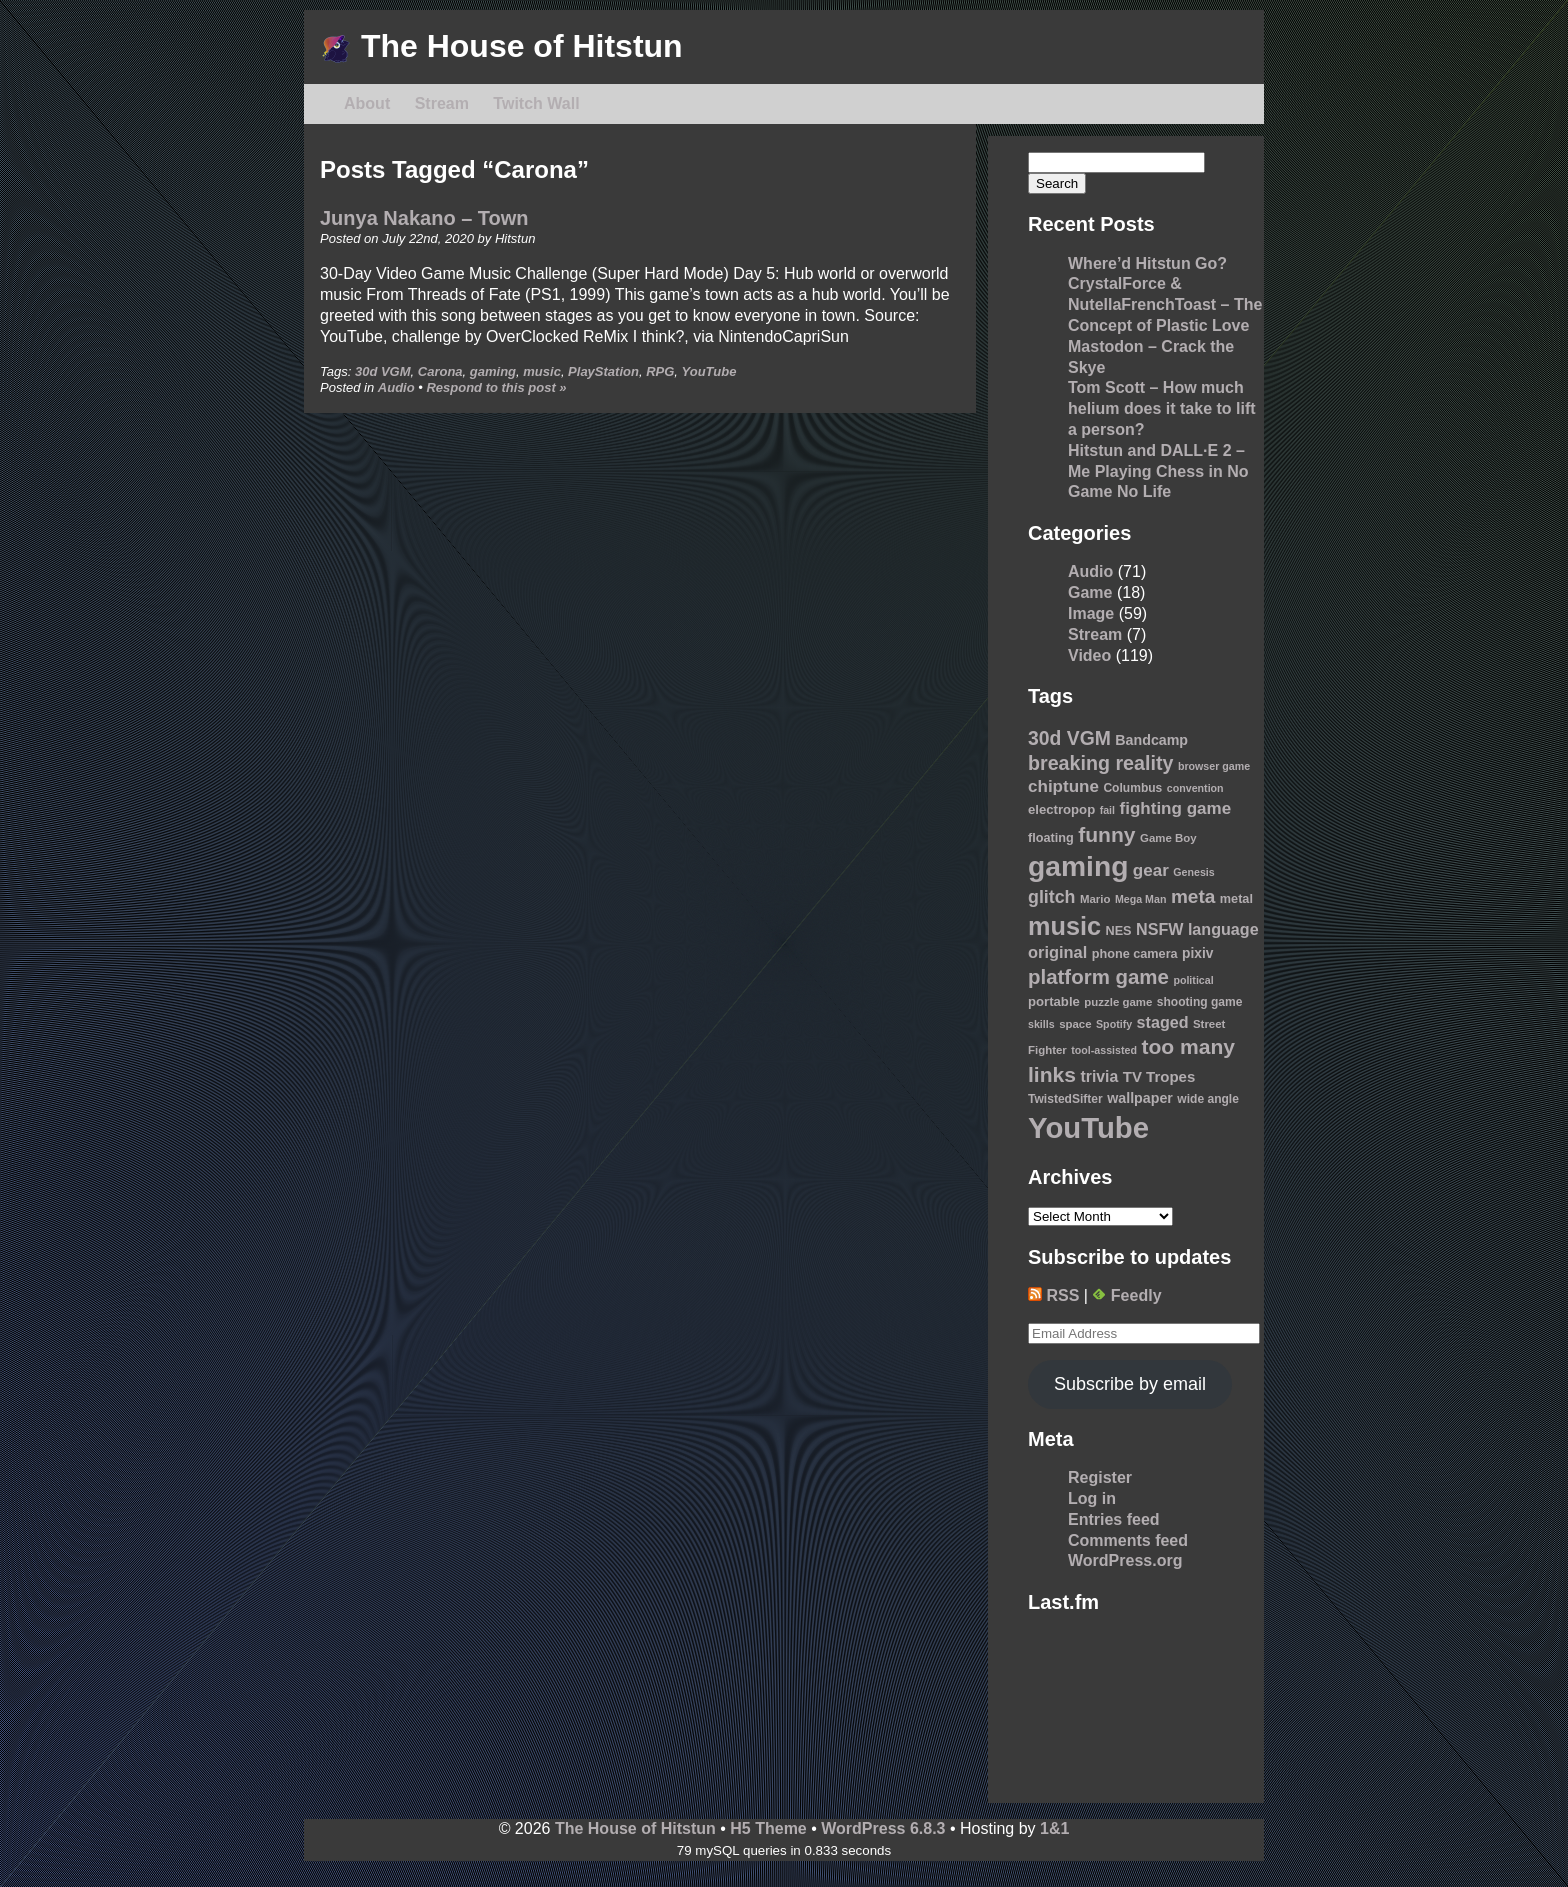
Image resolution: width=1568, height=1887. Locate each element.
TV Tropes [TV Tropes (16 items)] (1159, 1076)
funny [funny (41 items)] (1106, 834)
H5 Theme (768, 1828)
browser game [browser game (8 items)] (1214, 766)
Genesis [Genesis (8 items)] (1193, 872)
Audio (396, 387)
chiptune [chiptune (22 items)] (1063, 786)
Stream (442, 103)
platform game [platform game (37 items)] (1098, 976)
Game (1090, 592)
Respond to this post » (496, 387)
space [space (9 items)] (1075, 1024)
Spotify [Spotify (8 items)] (1114, 1024)
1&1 (1054, 1828)
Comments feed (1128, 1540)
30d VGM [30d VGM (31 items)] (1069, 738)
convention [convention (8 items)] (1195, 788)
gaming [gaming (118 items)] (1078, 866)
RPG (660, 371)
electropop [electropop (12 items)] (1061, 809)
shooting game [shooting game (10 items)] (1200, 1002)
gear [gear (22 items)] (1151, 870)
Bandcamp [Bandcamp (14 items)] (1151, 740)
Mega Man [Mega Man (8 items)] (1141, 899)
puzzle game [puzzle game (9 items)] (1118, 1002)
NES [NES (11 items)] (1118, 931)
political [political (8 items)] (1193, 980)
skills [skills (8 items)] (1041, 1024)
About (367, 103)
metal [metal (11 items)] (1236, 899)
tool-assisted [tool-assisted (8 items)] (1104, 1050)
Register (1100, 1477)
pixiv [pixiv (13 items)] (1197, 953)
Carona (440, 371)
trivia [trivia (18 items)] (1100, 1076)
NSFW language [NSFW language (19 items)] (1197, 929)
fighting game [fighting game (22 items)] (1176, 808)
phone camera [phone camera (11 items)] (1135, 954)
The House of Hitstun (501, 46)
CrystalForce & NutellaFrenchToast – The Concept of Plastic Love (1165, 304)
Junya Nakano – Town (424, 218)
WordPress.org (1125, 1560)
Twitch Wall (536, 103)
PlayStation (603, 371)
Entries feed (1114, 1519)
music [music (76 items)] (1064, 926)
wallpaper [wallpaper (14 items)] (1140, 1098)
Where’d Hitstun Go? (1147, 263)
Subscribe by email (1130, 1384)
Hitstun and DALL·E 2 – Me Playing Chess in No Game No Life (1158, 471)
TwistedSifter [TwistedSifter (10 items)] (1065, 1099)
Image (1091, 613)
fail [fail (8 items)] (1107, 810)
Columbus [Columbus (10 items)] (1132, 788)
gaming (493, 371)
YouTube (709, 371)
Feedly (1126, 1295)
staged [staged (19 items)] (1163, 1022)
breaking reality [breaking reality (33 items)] (1100, 763)
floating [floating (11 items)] (1051, 838)
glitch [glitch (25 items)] (1052, 897)
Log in (1092, 1498)
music (542, 371)
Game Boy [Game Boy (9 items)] (1168, 838)
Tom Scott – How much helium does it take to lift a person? (1162, 408)
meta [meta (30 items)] (1193, 896)
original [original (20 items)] (1057, 952)
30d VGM (383, 371)
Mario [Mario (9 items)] (1095, 899)
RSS (1053, 1295)
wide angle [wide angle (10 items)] (1208, 1099)
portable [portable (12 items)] (1054, 1001)
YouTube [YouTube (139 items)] (1088, 1127)
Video (1089, 655)
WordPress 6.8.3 (883, 1828)
